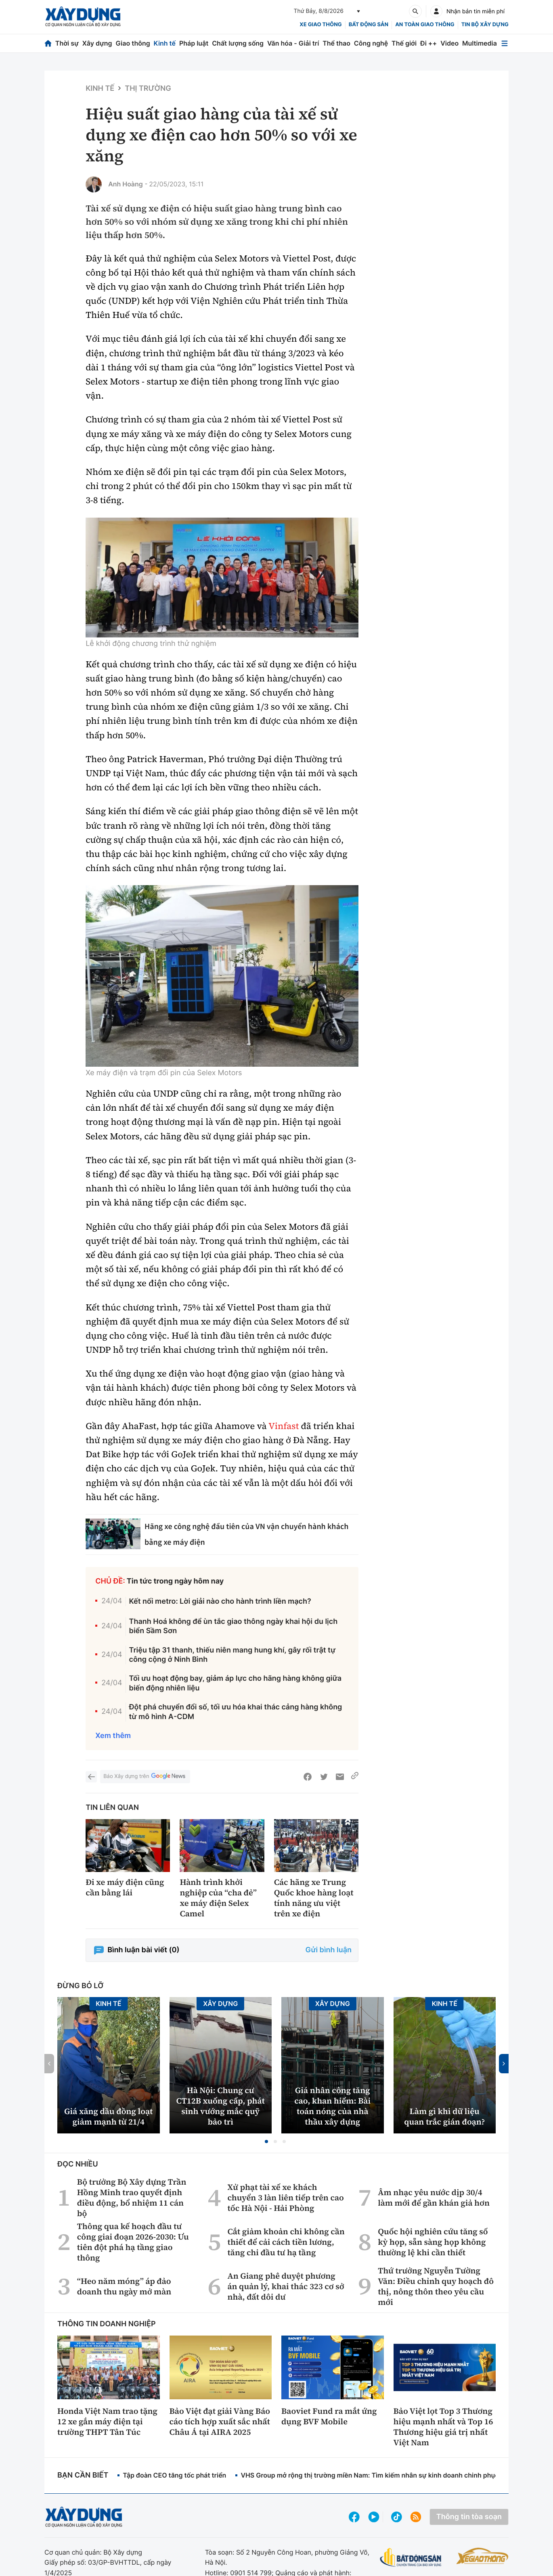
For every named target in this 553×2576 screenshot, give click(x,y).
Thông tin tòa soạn (469, 2517)
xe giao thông (320, 24)
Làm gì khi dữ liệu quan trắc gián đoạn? (444, 2116)
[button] (266, 2141)
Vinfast (283, 1426)
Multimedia (479, 43)
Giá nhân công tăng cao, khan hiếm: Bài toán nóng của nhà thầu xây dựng (332, 2106)
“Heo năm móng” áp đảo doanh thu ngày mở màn (124, 2286)
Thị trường (148, 88)
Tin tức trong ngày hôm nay (175, 1581)
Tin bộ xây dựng (485, 24)
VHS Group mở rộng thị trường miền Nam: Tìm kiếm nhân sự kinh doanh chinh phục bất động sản (391, 2475)
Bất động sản (369, 24)
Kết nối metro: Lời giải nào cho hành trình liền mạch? (220, 1601)
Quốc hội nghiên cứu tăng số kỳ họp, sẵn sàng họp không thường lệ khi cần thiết (433, 2242)
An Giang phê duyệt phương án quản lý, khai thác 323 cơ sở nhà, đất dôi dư (285, 2286)
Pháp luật (193, 43)
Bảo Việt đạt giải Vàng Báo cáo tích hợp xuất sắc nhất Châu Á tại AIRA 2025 (220, 2421)
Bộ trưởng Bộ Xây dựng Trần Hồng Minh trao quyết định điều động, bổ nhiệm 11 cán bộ (131, 2198)
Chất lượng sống (238, 43)
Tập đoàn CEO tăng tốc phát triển (174, 2475)
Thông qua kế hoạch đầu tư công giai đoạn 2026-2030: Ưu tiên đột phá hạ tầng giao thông (133, 2242)
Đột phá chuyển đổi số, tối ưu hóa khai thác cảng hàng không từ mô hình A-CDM (235, 1712)
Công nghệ (371, 43)
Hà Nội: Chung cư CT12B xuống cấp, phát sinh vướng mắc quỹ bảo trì (220, 2106)
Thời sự (67, 43)
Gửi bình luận (329, 1950)
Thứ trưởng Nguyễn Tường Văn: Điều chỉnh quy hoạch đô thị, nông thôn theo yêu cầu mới (436, 2286)
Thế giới (404, 43)
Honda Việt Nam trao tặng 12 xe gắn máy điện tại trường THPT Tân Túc (107, 2421)
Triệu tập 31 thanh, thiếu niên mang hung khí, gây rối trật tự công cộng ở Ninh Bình (232, 1655)
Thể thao (336, 43)
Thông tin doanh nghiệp (106, 2324)
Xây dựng (97, 43)
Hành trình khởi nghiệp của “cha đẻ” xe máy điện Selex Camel (218, 1898)
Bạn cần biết (82, 2475)
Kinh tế (165, 43)
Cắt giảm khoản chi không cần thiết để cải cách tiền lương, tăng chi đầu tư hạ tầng (285, 2242)
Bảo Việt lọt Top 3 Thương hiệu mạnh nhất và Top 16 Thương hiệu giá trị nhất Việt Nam (443, 2427)
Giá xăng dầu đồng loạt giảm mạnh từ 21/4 (108, 2116)
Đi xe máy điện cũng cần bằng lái (125, 1887)
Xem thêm (113, 1736)
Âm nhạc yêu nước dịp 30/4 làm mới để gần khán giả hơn (434, 2197)
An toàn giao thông (424, 24)
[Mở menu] (505, 43)
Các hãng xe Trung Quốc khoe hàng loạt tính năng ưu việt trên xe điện (314, 1898)
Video (449, 43)
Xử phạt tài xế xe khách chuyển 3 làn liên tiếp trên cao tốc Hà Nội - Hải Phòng (285, 2197)
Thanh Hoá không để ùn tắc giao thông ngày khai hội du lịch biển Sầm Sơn (233, 1626)
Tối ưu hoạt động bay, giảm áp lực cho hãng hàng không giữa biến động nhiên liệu (235, 1683)
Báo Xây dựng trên (144, 1777)
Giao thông (132, 43)
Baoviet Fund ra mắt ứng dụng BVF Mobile (329, 2416)
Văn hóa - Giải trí (293, 43)
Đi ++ (428, 43)
